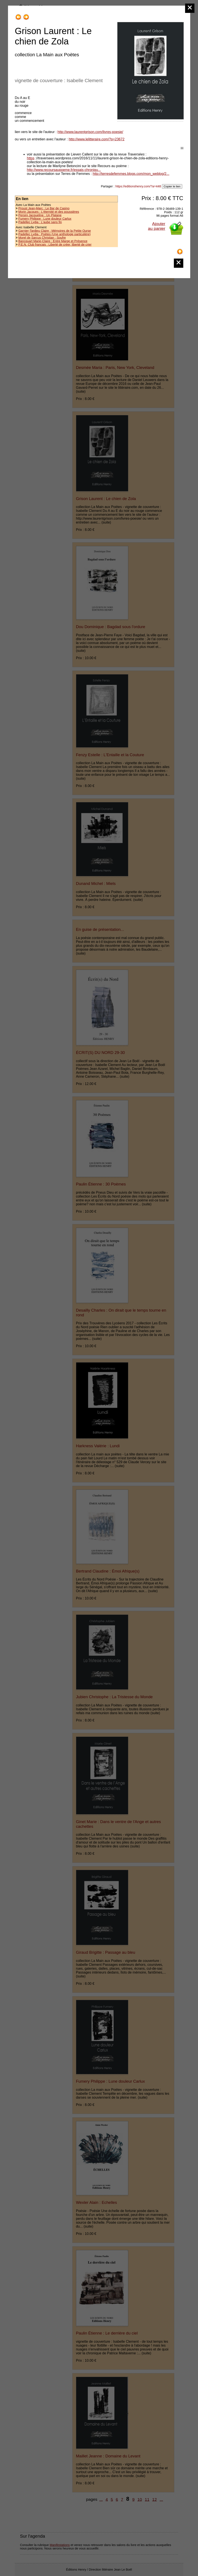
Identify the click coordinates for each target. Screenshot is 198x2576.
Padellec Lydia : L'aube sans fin (40, 222)
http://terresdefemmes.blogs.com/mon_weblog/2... (131, 174)
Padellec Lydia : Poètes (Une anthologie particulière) (54, 234)
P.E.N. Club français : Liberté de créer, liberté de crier (55, 244)
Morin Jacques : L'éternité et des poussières (48, 211)
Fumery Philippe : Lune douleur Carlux (44, 218)
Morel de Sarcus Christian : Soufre (42, 237)
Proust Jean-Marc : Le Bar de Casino (44, 208)
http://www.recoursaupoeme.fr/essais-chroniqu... (64, 170)
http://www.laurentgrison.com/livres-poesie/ (90, 132)
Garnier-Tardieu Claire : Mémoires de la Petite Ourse (54, 230)
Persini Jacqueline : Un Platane (40, 215)
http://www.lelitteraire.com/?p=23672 (96, 139)
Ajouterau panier (156, 226)
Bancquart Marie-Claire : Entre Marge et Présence (52, 241)
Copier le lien (172, 186)
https (31, 158)
